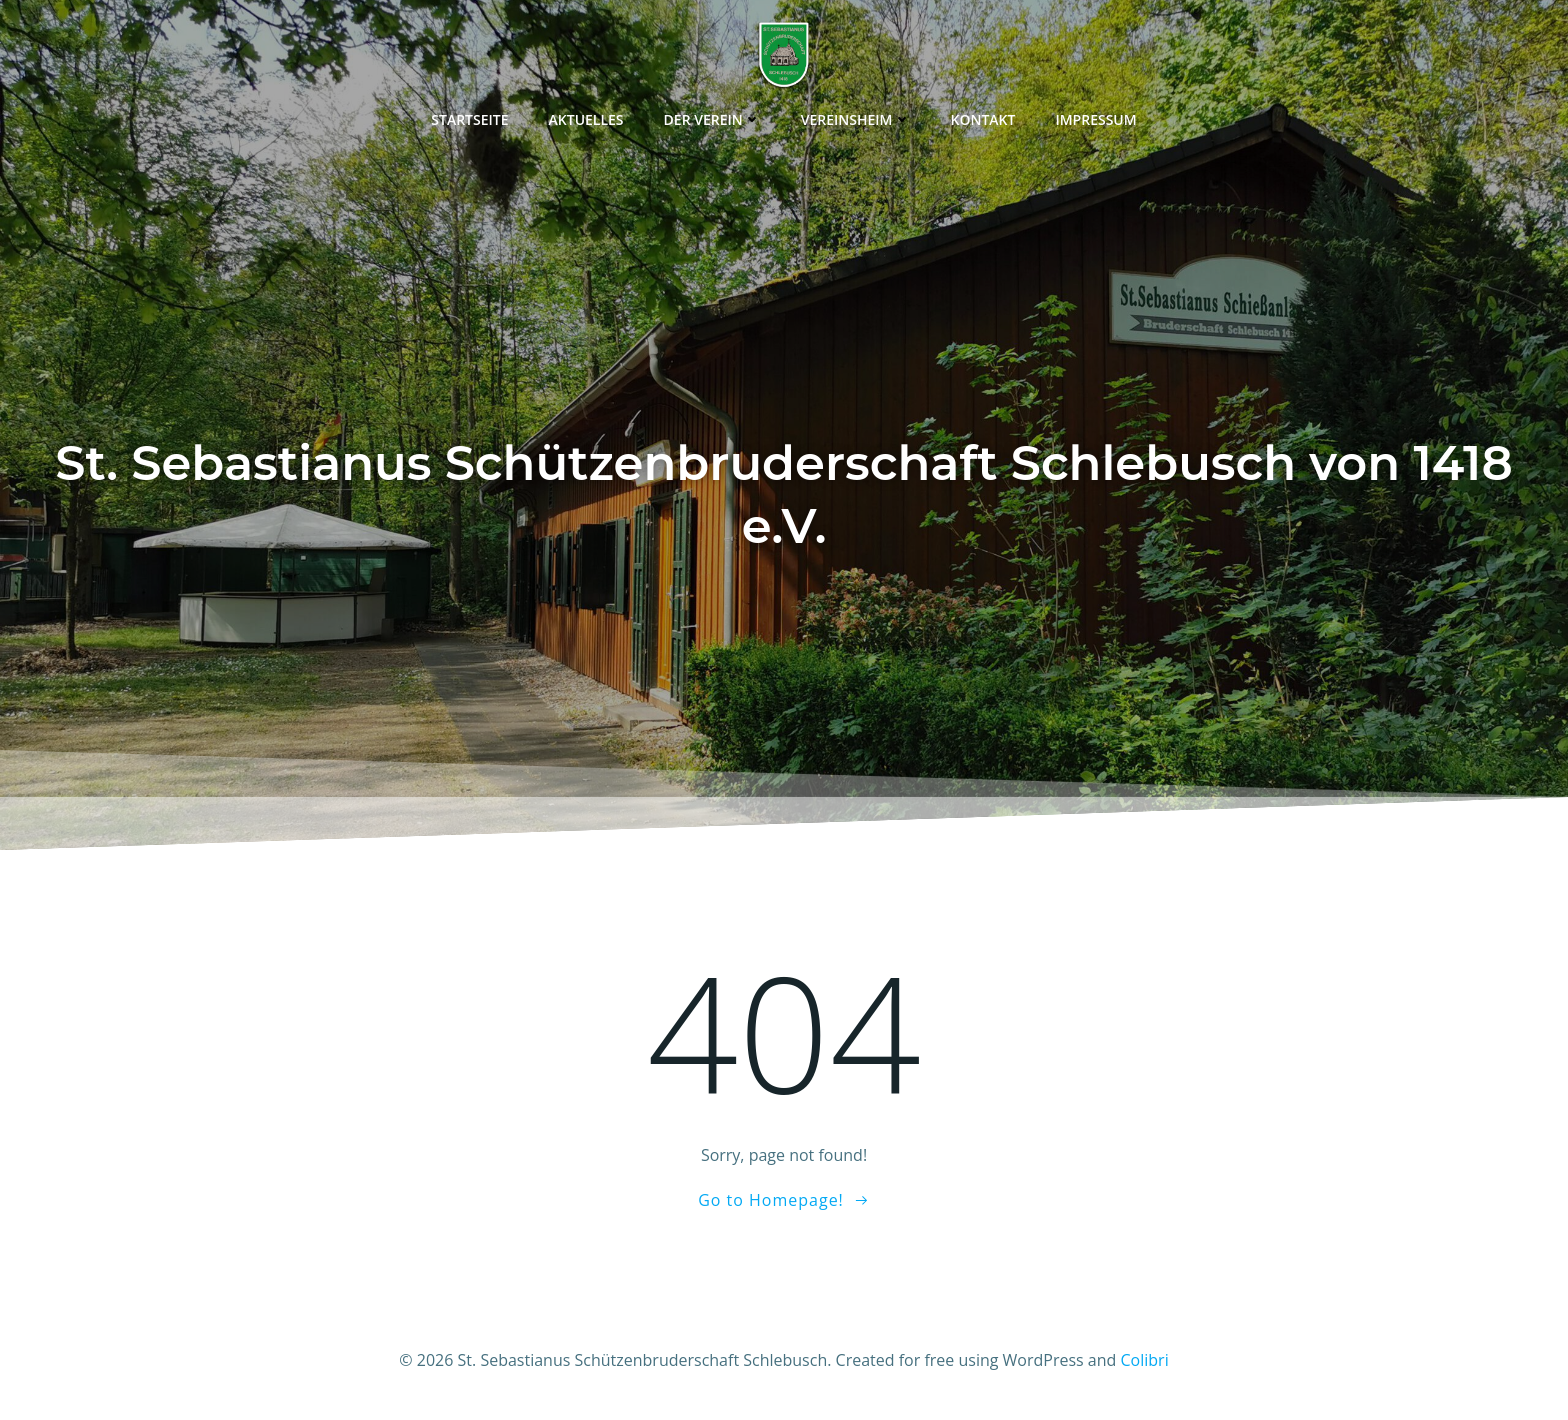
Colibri (1145, 1360)
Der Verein (712, 119)
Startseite (469, 119)
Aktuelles (586, 119)
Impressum (1095, 119)
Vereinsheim (856, 119)
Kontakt (983, 119)
